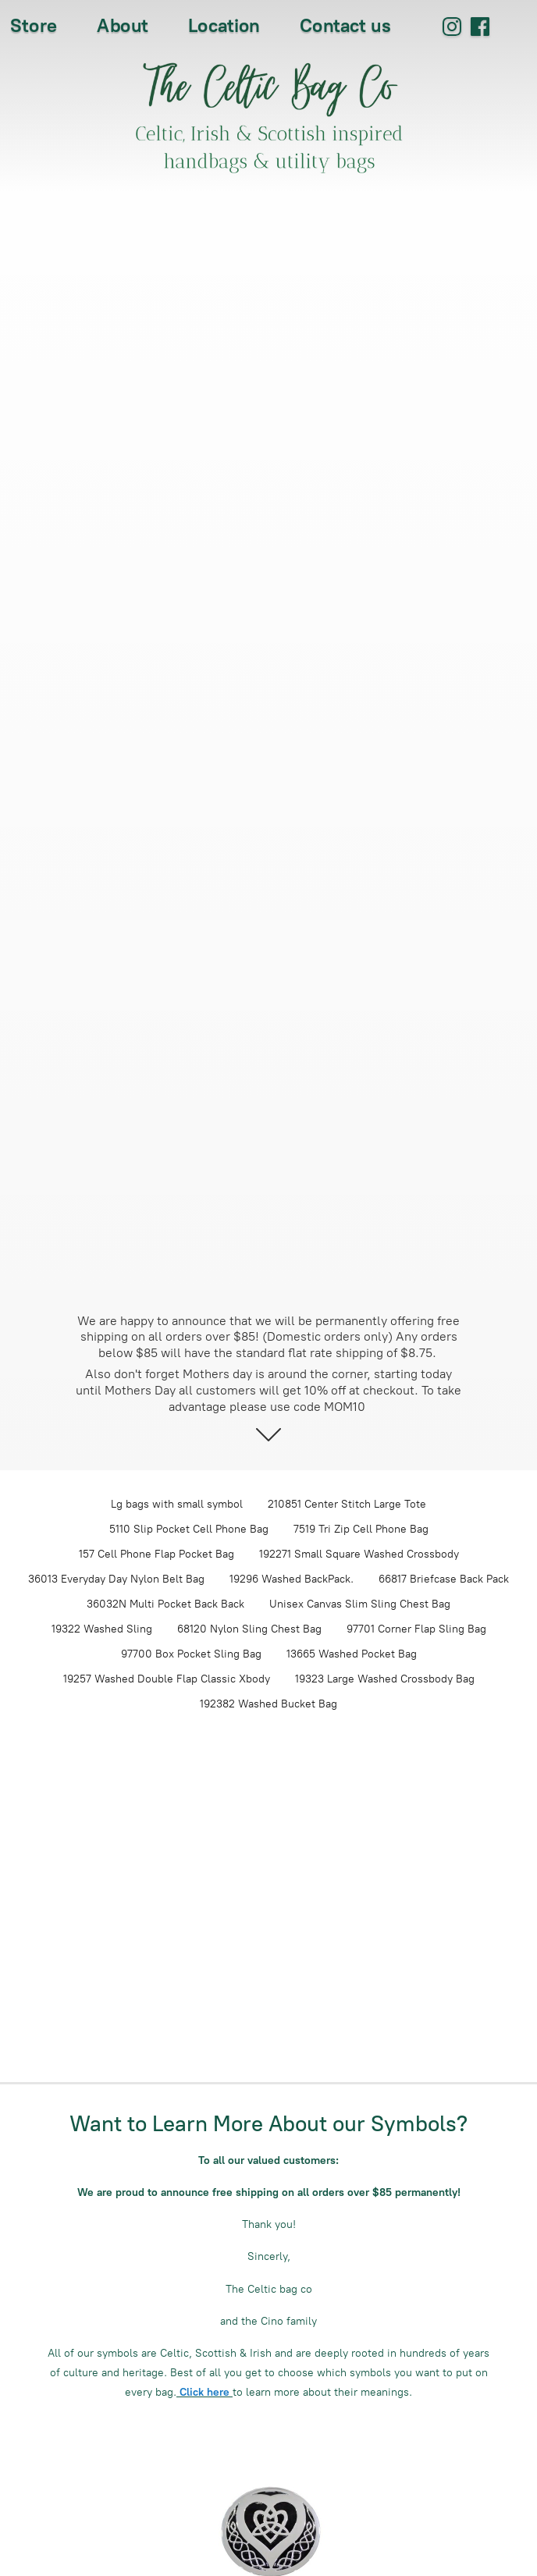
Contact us (345, 25)
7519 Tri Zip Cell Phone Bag (361, 1529)
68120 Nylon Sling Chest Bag (249, 1629)
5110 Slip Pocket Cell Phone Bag (188, 1529)
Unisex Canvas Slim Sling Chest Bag (359, 1604)
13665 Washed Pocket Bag (351, 1654)
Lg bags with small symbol (177, 1504)
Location (224, 25)
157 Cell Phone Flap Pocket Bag (156, 1554)
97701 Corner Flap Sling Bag (416, 1629)
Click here (204, 2392)
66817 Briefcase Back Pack (444, 1579)
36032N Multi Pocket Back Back (165, 1604)
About (122, 25)
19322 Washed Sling (102, 1629)
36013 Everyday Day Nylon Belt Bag (116, 1579)
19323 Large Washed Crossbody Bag (385, 1679)
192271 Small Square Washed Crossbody (359, 1554)
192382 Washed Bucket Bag (268, 1704)
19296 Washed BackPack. (291, 1579)
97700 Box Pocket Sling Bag (191, 1654)
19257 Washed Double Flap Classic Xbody (166, 1679)
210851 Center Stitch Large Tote (347, 1504)
